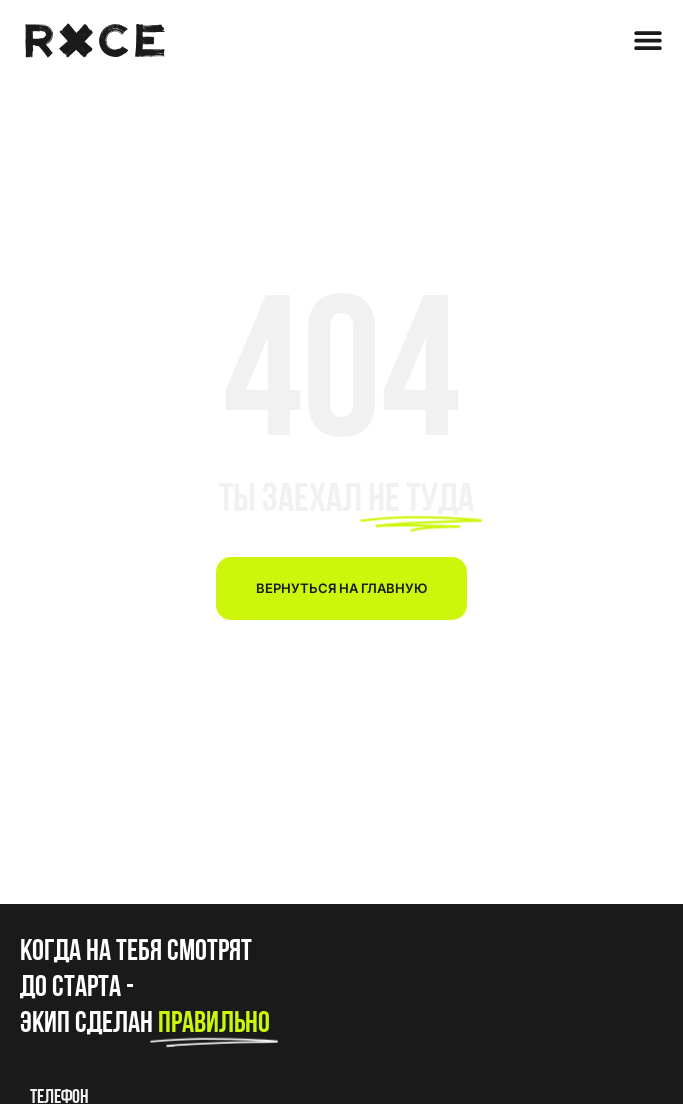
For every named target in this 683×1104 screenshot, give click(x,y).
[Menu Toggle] (648, 40)
